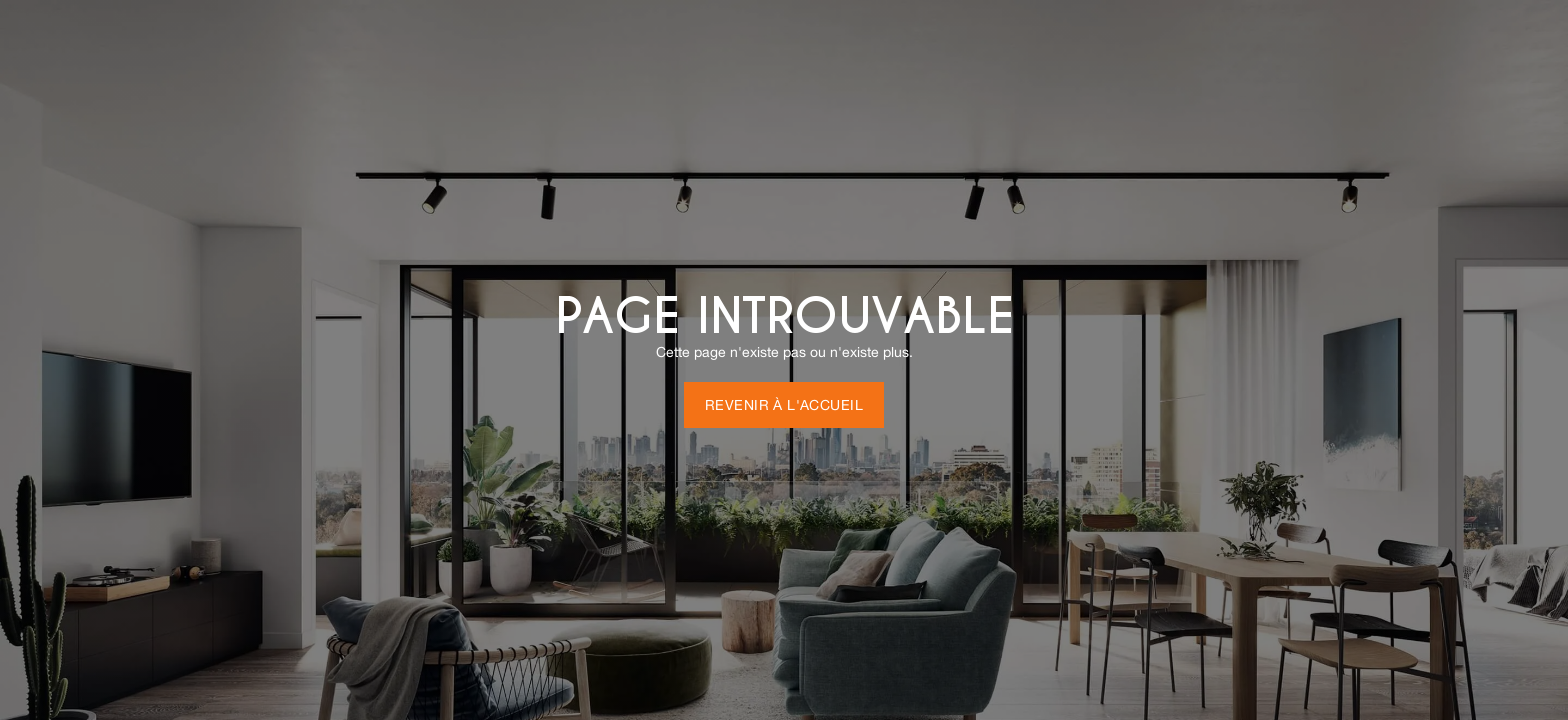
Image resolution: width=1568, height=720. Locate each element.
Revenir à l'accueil (784, 405)
